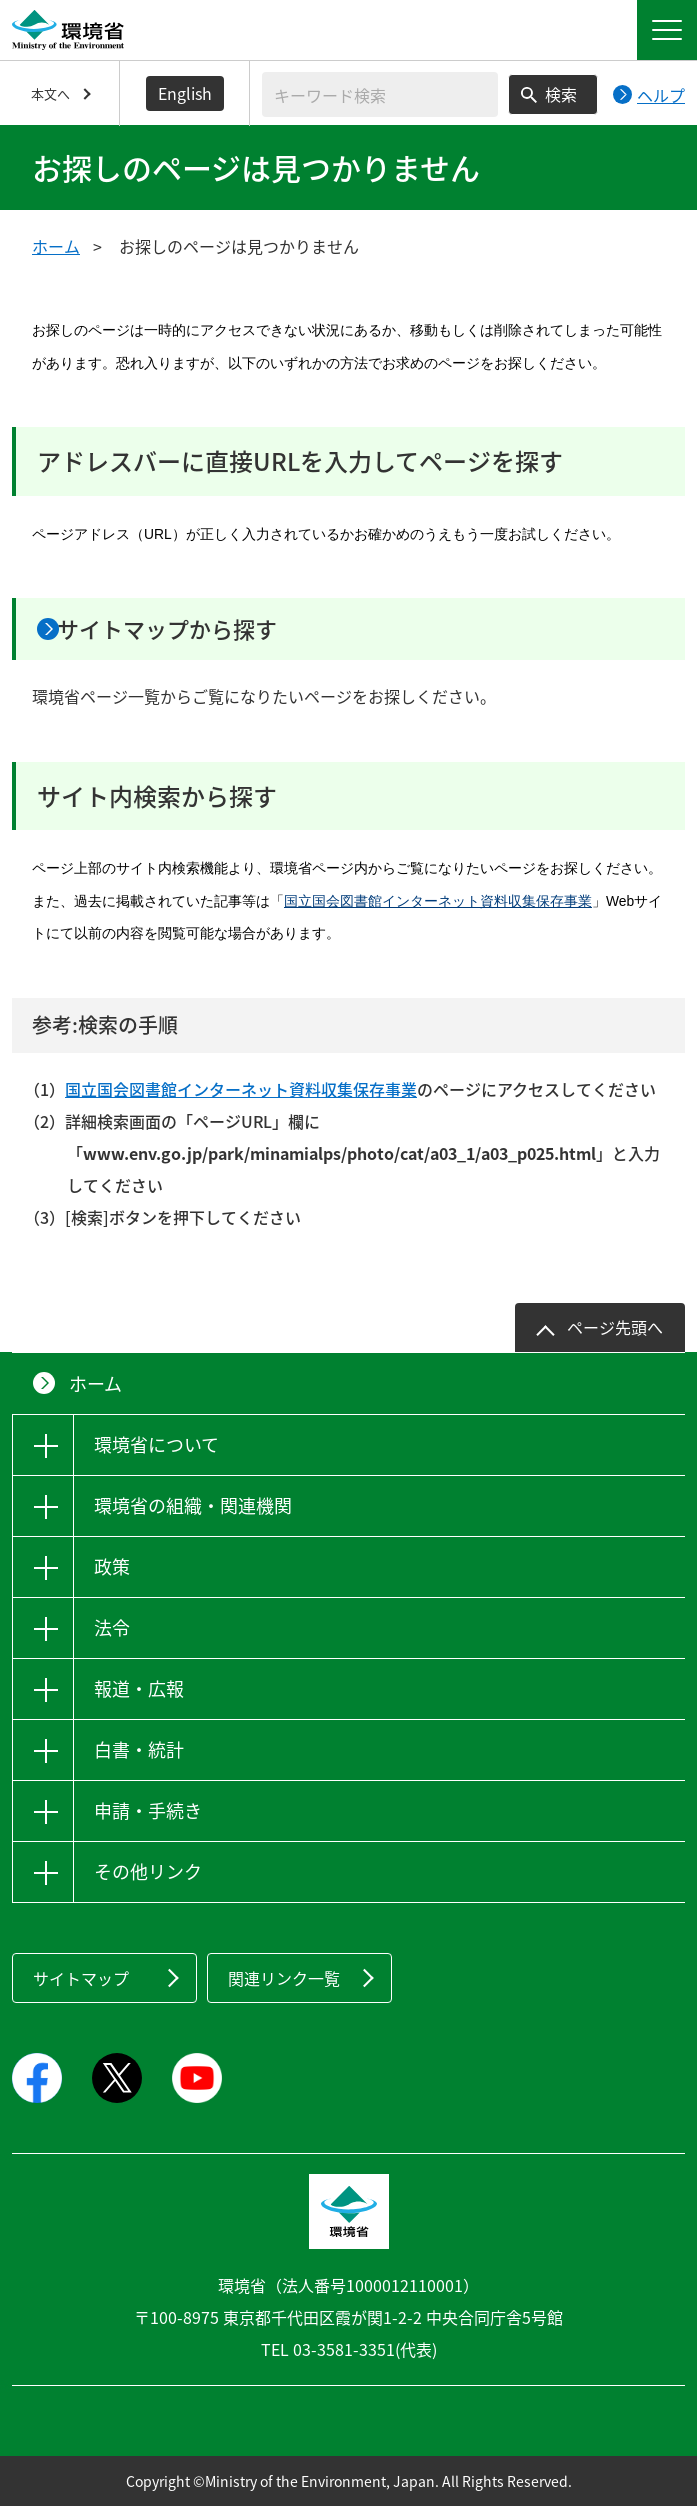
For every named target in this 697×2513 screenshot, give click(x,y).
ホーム (56, 246)
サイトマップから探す (198, 632)
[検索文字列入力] (380, 94)
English (185, 93)
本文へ (50, 93)
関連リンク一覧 (284, 1985)
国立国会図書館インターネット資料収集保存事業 (438, 908)
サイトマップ (81, 1985)
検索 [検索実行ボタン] (561, 94)
